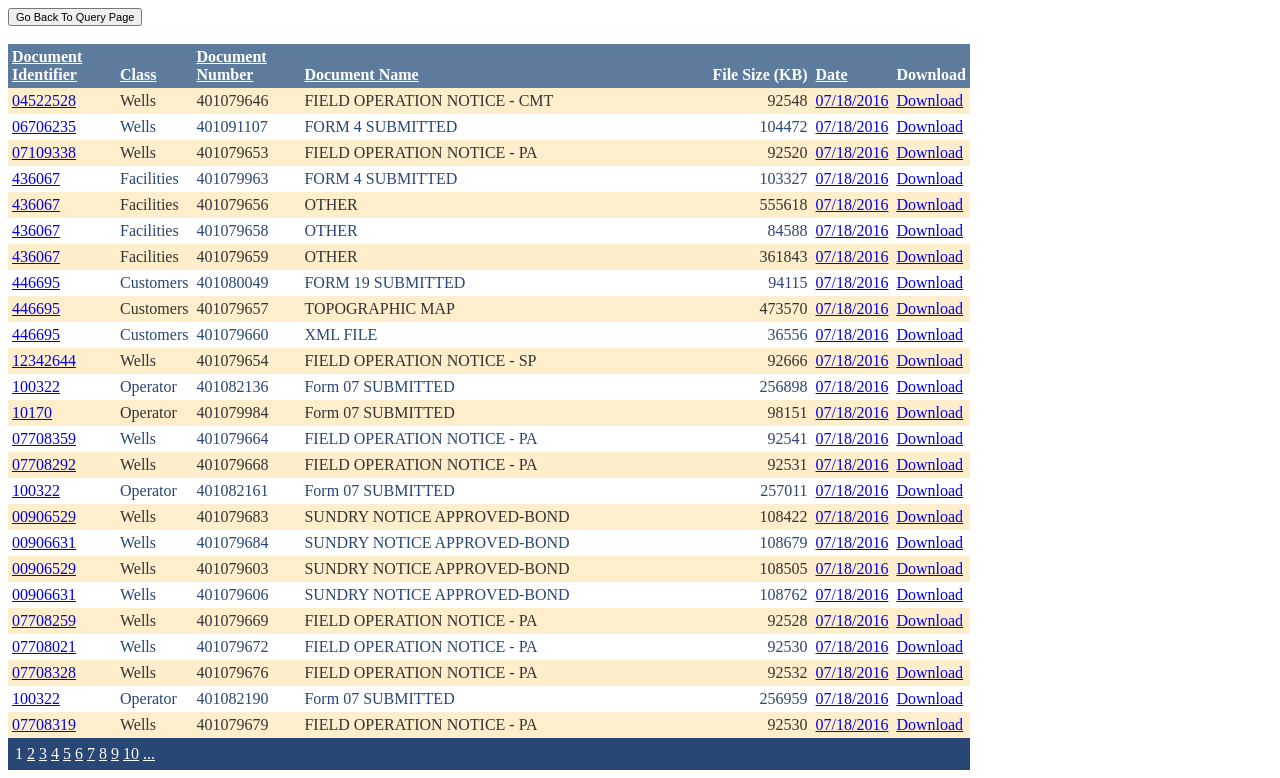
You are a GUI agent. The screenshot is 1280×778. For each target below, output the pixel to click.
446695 (36, 282)
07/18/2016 (852, 100)
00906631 (44, 542)
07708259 (44, 620)
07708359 (44, 438)
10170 (32, 412)
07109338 (44, 152)
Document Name (361, 74)
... (149, 753)
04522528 (44, 100)
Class (138, 74)
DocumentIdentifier (47, 65)
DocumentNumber (231, 65)
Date (832, 74)
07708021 (44, 646)
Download (929, 100)
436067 (36, 178)
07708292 (44, 464)
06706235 (44, 126)
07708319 (44, 724)
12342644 (44, 360)
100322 (36, 386)
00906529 (44, 516)
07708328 (44, 672)
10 (131, 753)
